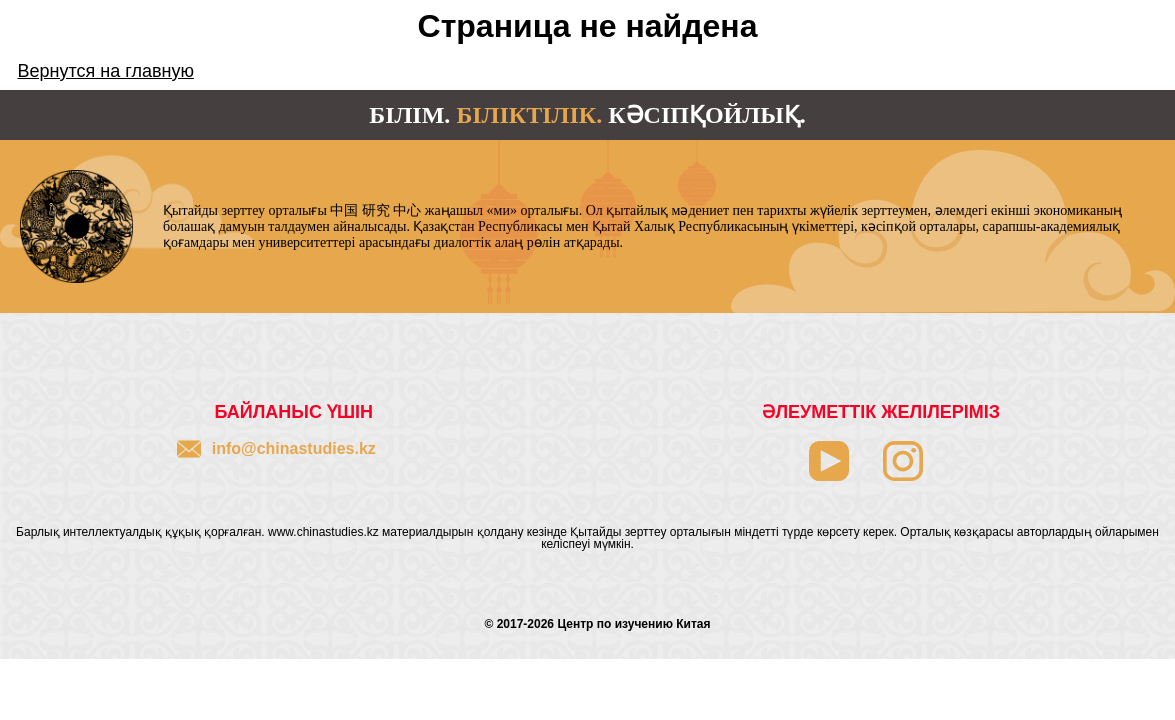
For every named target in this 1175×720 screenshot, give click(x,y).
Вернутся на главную (106, 71)
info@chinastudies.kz (294, 448)
